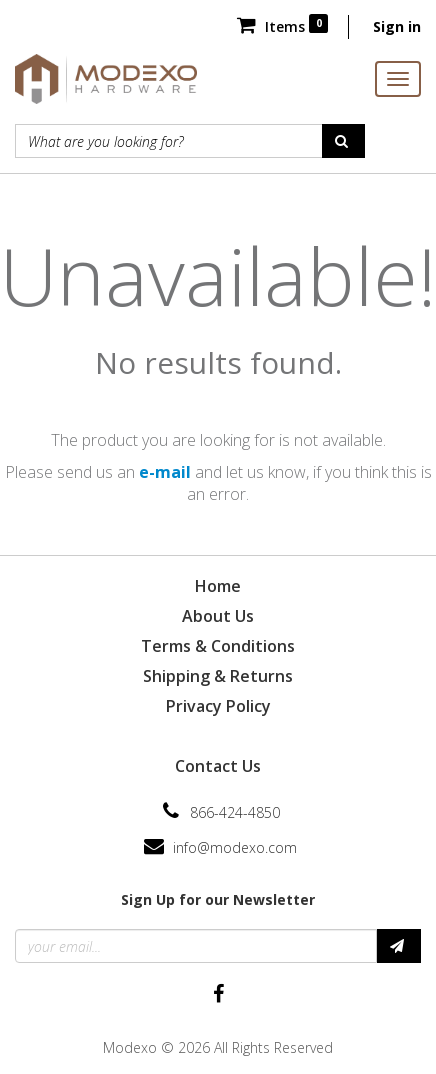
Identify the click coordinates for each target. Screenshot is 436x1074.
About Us (218, 616)
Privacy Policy (218, 706)
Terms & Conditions (218, 646)
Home (218, 586)
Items (282, 26)
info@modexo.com (235, 847)
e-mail (165, 472)
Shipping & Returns (218, 676)
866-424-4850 (235, 812)
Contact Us (218, 766)
